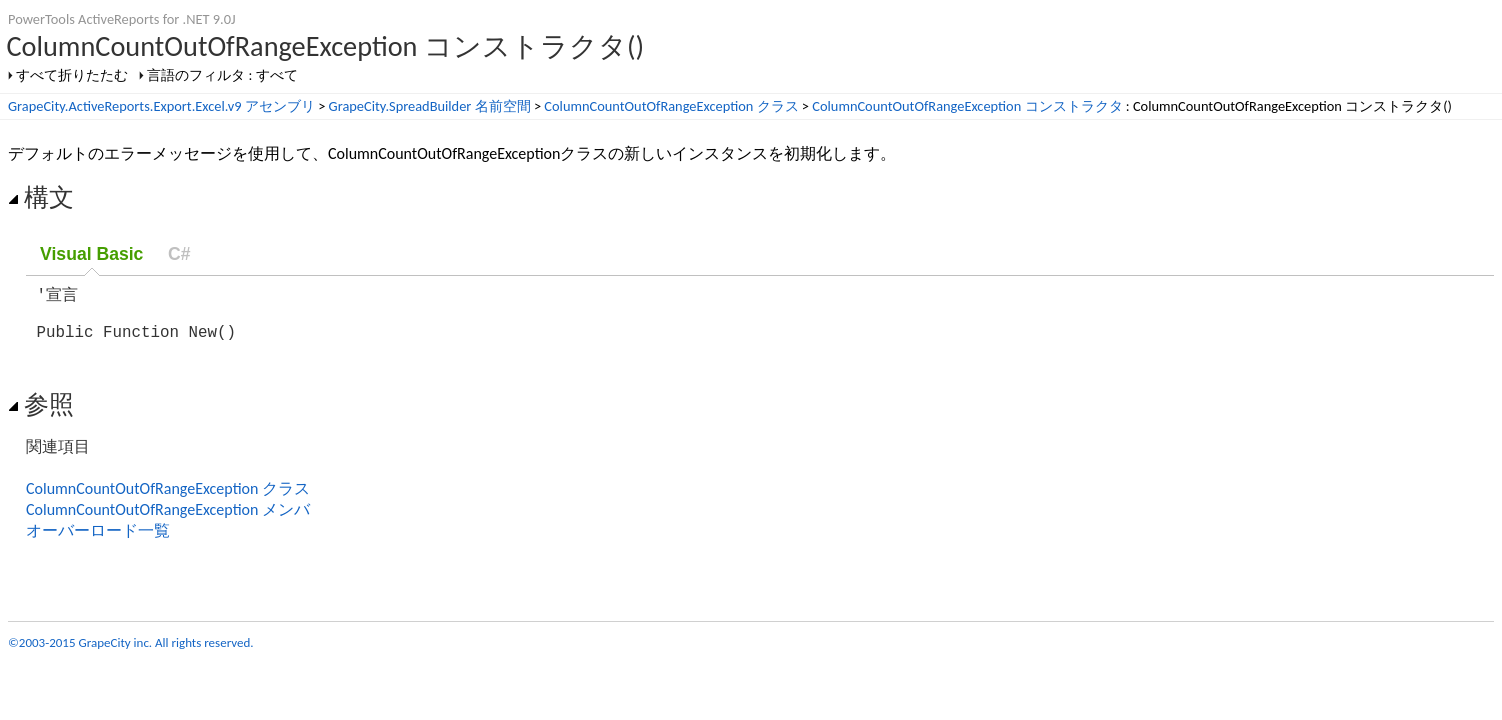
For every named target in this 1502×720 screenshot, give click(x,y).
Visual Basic (91, 254)
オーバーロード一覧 (98, 540)
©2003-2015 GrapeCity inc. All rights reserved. (131, 652)
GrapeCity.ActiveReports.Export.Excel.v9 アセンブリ (161, 106)
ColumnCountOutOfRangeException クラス (671, 106)
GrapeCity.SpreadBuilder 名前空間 (430, 106)
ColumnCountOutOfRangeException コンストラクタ (967, 106)
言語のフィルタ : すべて (222, 75)
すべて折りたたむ (72, 75)
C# (179, 254)
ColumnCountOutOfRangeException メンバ (168, 519)
